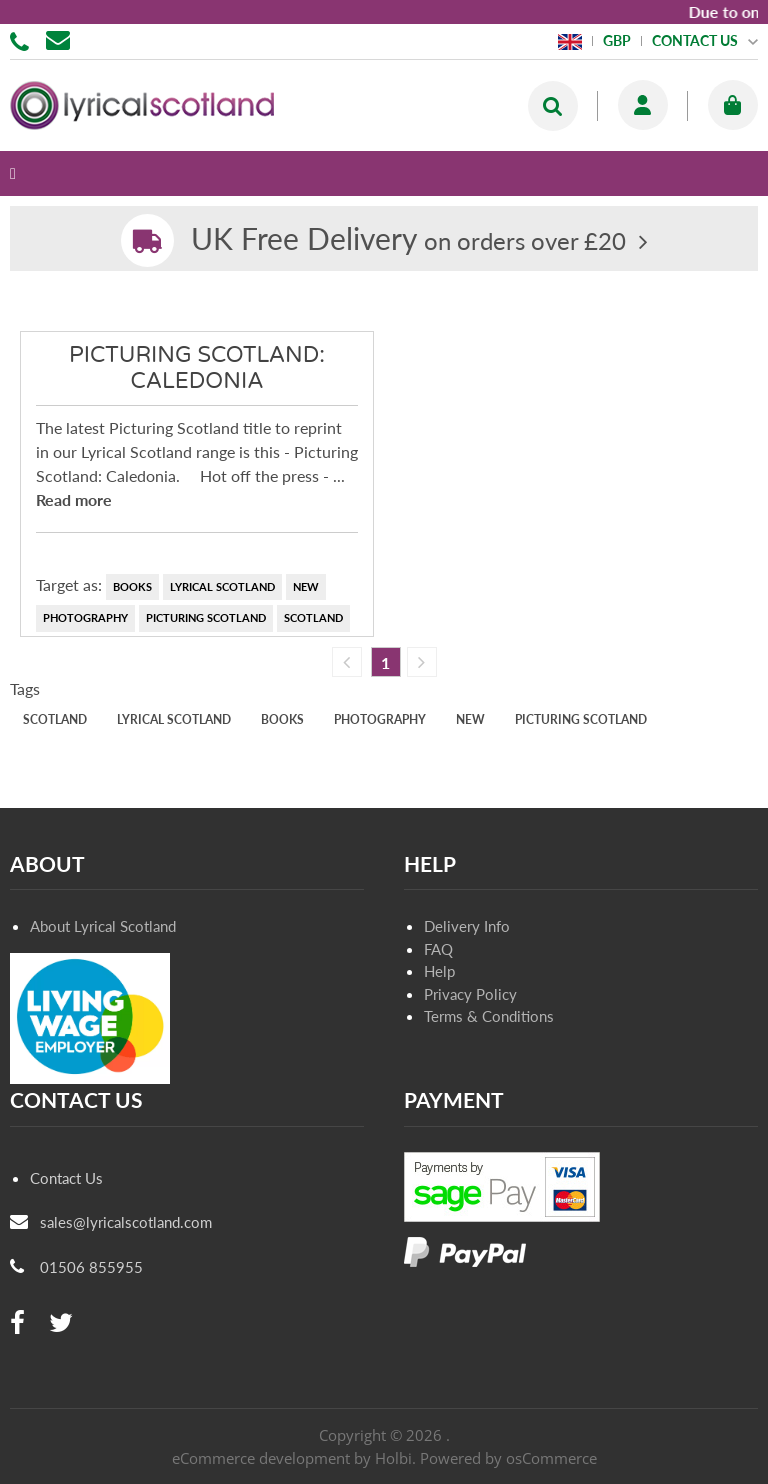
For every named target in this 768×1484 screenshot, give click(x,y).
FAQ (438, 949)
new (306, 586)
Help (439, 971)
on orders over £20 (408, 240)
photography (85, 617)
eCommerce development (261, 1458)
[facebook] (17, 1323)
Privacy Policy (470, 994)
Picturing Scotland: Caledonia (197, 368)
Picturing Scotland (206, 617)
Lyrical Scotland (222, 586)
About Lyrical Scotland (103, 926)
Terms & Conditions (489, 1016)
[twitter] (61, 1323)
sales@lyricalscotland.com (126, 1222)
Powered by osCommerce (508, 1458)
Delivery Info (467, 926)
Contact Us (66, 1178)
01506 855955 (23, 40)
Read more (74, 499)
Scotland (313, 617)
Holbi (393, 1458)
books (132, 586)
